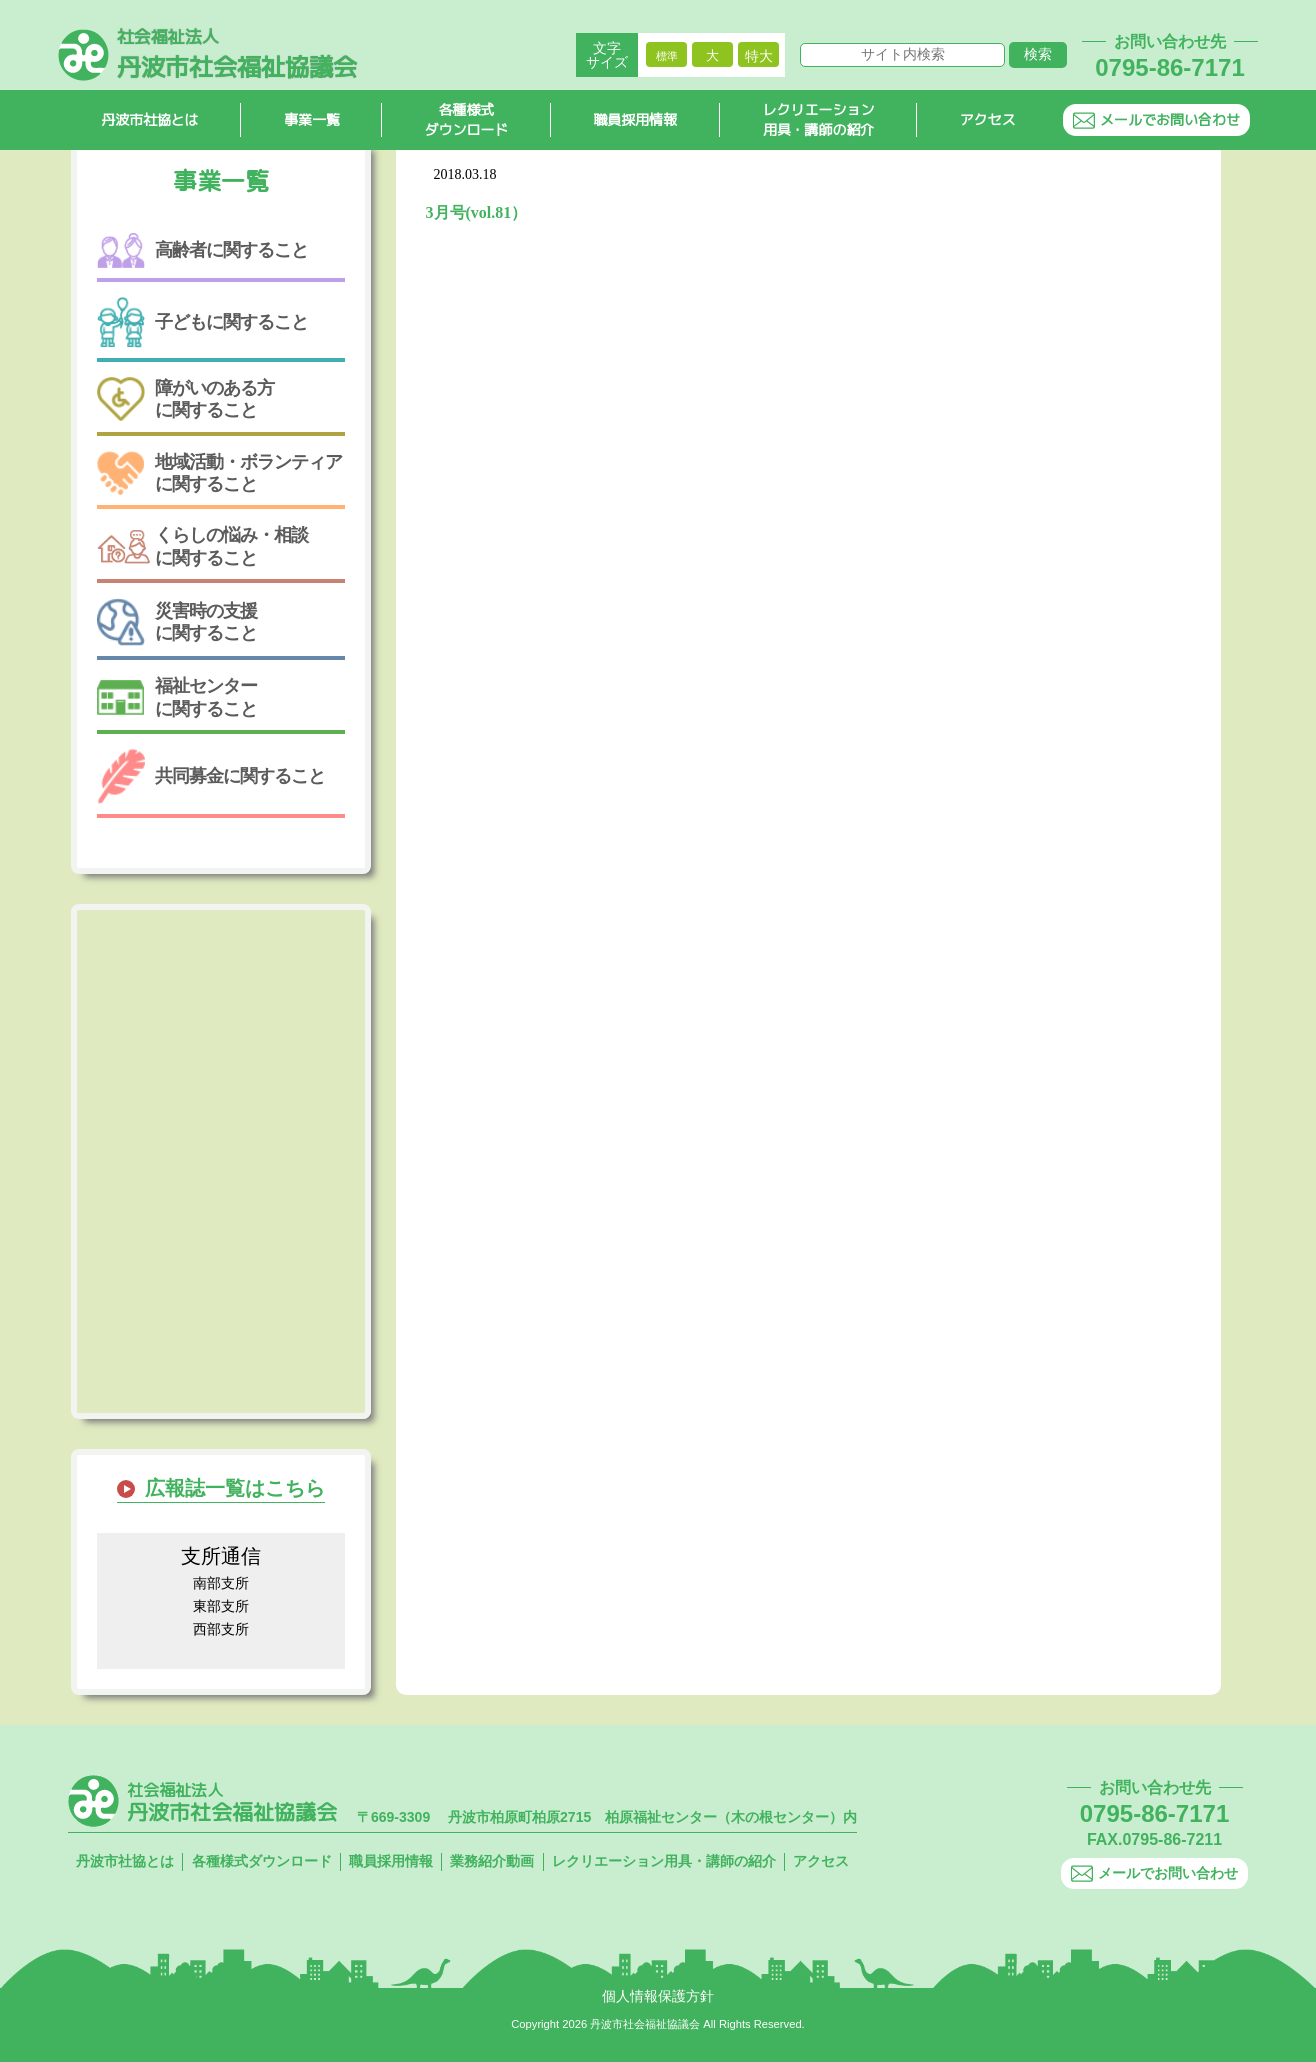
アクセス (988, 120)
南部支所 (221, 1583)
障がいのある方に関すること (185, 399)
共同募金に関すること (211, 776)
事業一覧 (312, 120)
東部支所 (221, 1606)
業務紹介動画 (492, 1861)
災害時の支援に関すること (177, 622)
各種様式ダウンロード (467, 121)
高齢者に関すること (202, 250)
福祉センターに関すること (177, 697)
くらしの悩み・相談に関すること (202, 546)
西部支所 (221, 1629)
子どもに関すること (202, 322)
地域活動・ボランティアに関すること (219, 472)
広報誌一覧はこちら (235, 1488)
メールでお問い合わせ (1156, 120)
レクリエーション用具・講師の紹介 (819, 121)
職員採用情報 (636, 120)
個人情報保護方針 (658, 1996)
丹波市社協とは (150, 120)
